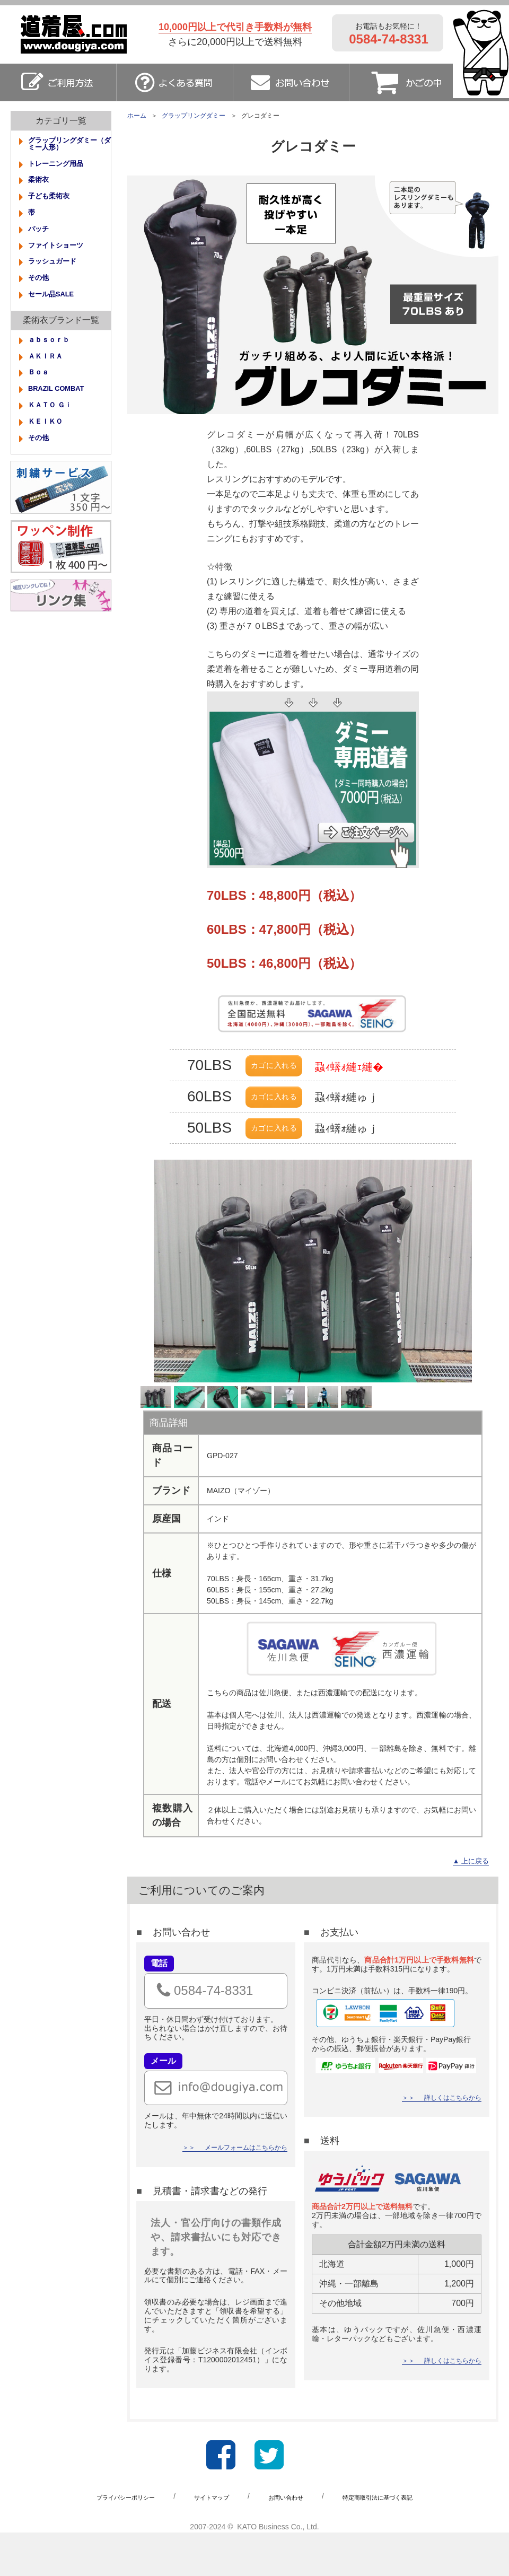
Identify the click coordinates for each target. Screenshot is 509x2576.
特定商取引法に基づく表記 (395, 2539)
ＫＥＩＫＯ (49, 449)
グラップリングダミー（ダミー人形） (69, 145)
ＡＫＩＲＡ (49, 377)
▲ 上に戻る (466, 1903)
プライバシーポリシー (106, 2539)
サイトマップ (205, 2539)
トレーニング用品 (62, 168)
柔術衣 (41, 186)
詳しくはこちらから (448, 2141)
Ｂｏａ (41, 395)
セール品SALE (56, 312)
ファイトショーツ (62, 258)
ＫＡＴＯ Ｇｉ (54, 431)
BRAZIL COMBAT (63, 413)
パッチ (41, 240)
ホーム (136, 115)
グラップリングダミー (193, 115)
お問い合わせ (289, 2539)
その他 (41, 294)
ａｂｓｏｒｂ (53, 359)
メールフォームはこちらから (239, 2191)
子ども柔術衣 (53, 204)
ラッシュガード (57, 276)
